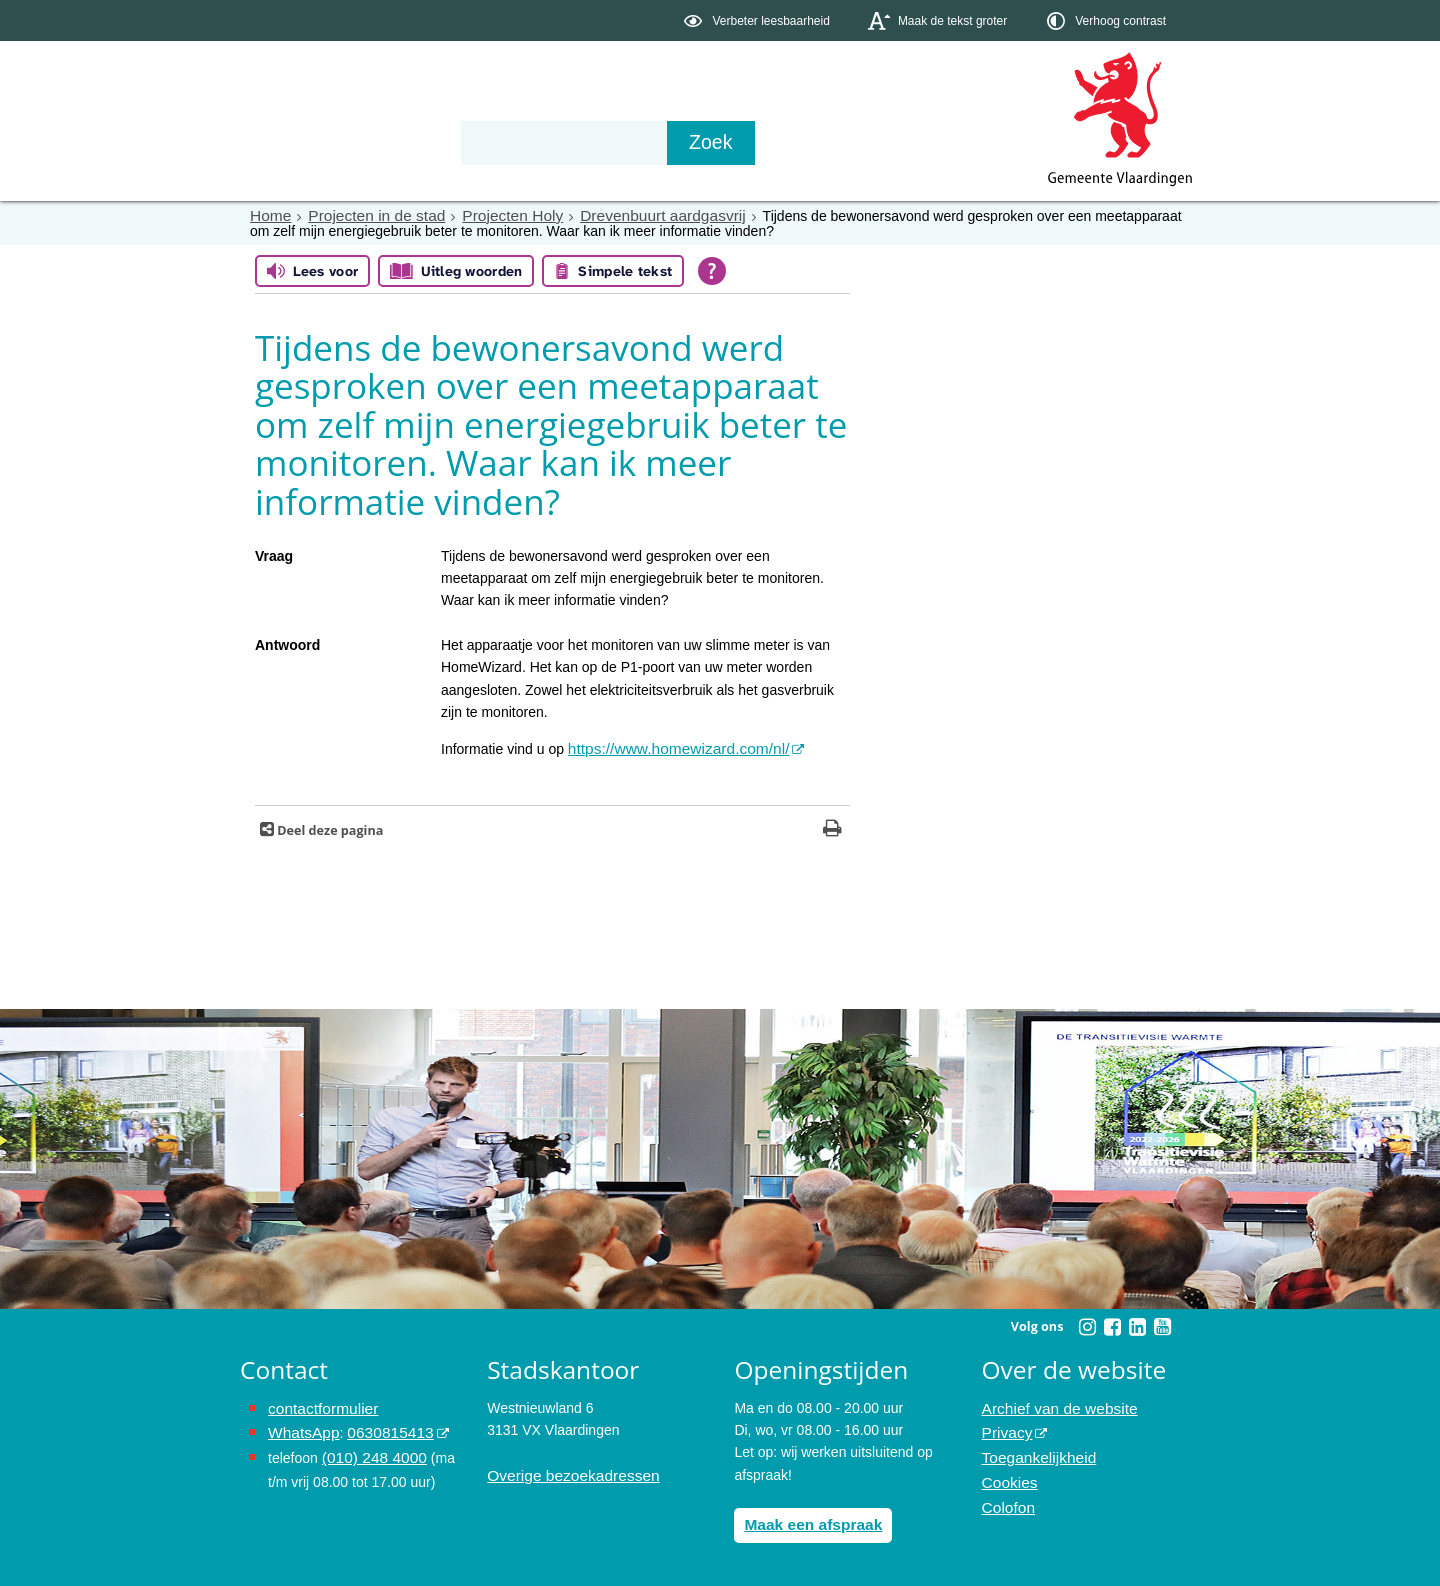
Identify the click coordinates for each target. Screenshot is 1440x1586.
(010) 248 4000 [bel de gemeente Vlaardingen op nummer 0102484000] (369, 1449)
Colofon (1006, 1493)
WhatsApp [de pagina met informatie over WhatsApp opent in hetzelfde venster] (300, 1426)
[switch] (758, 20)
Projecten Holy (490, 215)
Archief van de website (1052, 1404)
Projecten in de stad (366, 215)
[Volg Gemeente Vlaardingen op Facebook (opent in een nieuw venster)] (1112, 1323)
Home (268, 215)
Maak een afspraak (806, 1519)
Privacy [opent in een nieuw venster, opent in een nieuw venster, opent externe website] (1005, 1426)
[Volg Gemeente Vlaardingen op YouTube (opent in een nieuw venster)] (1162, 1323)
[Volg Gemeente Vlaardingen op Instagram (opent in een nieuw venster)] (1087, 1323)
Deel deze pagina (328, 826)
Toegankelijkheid (1034, 1449)
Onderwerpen (298, 142)
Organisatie (546, 142)
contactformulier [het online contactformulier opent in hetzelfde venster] (318, 1404)
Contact (666, 142)
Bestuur (426, 142)
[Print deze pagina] (832, 826)
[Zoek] (934, 143)
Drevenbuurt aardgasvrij (627, 215)
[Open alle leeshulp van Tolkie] (712, 270)
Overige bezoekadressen (565, 1471)
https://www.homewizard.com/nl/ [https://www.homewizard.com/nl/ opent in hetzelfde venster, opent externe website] (668, 747)
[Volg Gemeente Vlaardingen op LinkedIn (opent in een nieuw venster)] (1137, 1323)
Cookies (1007, 1471)
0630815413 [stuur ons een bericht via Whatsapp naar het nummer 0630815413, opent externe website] (379, 1426)
